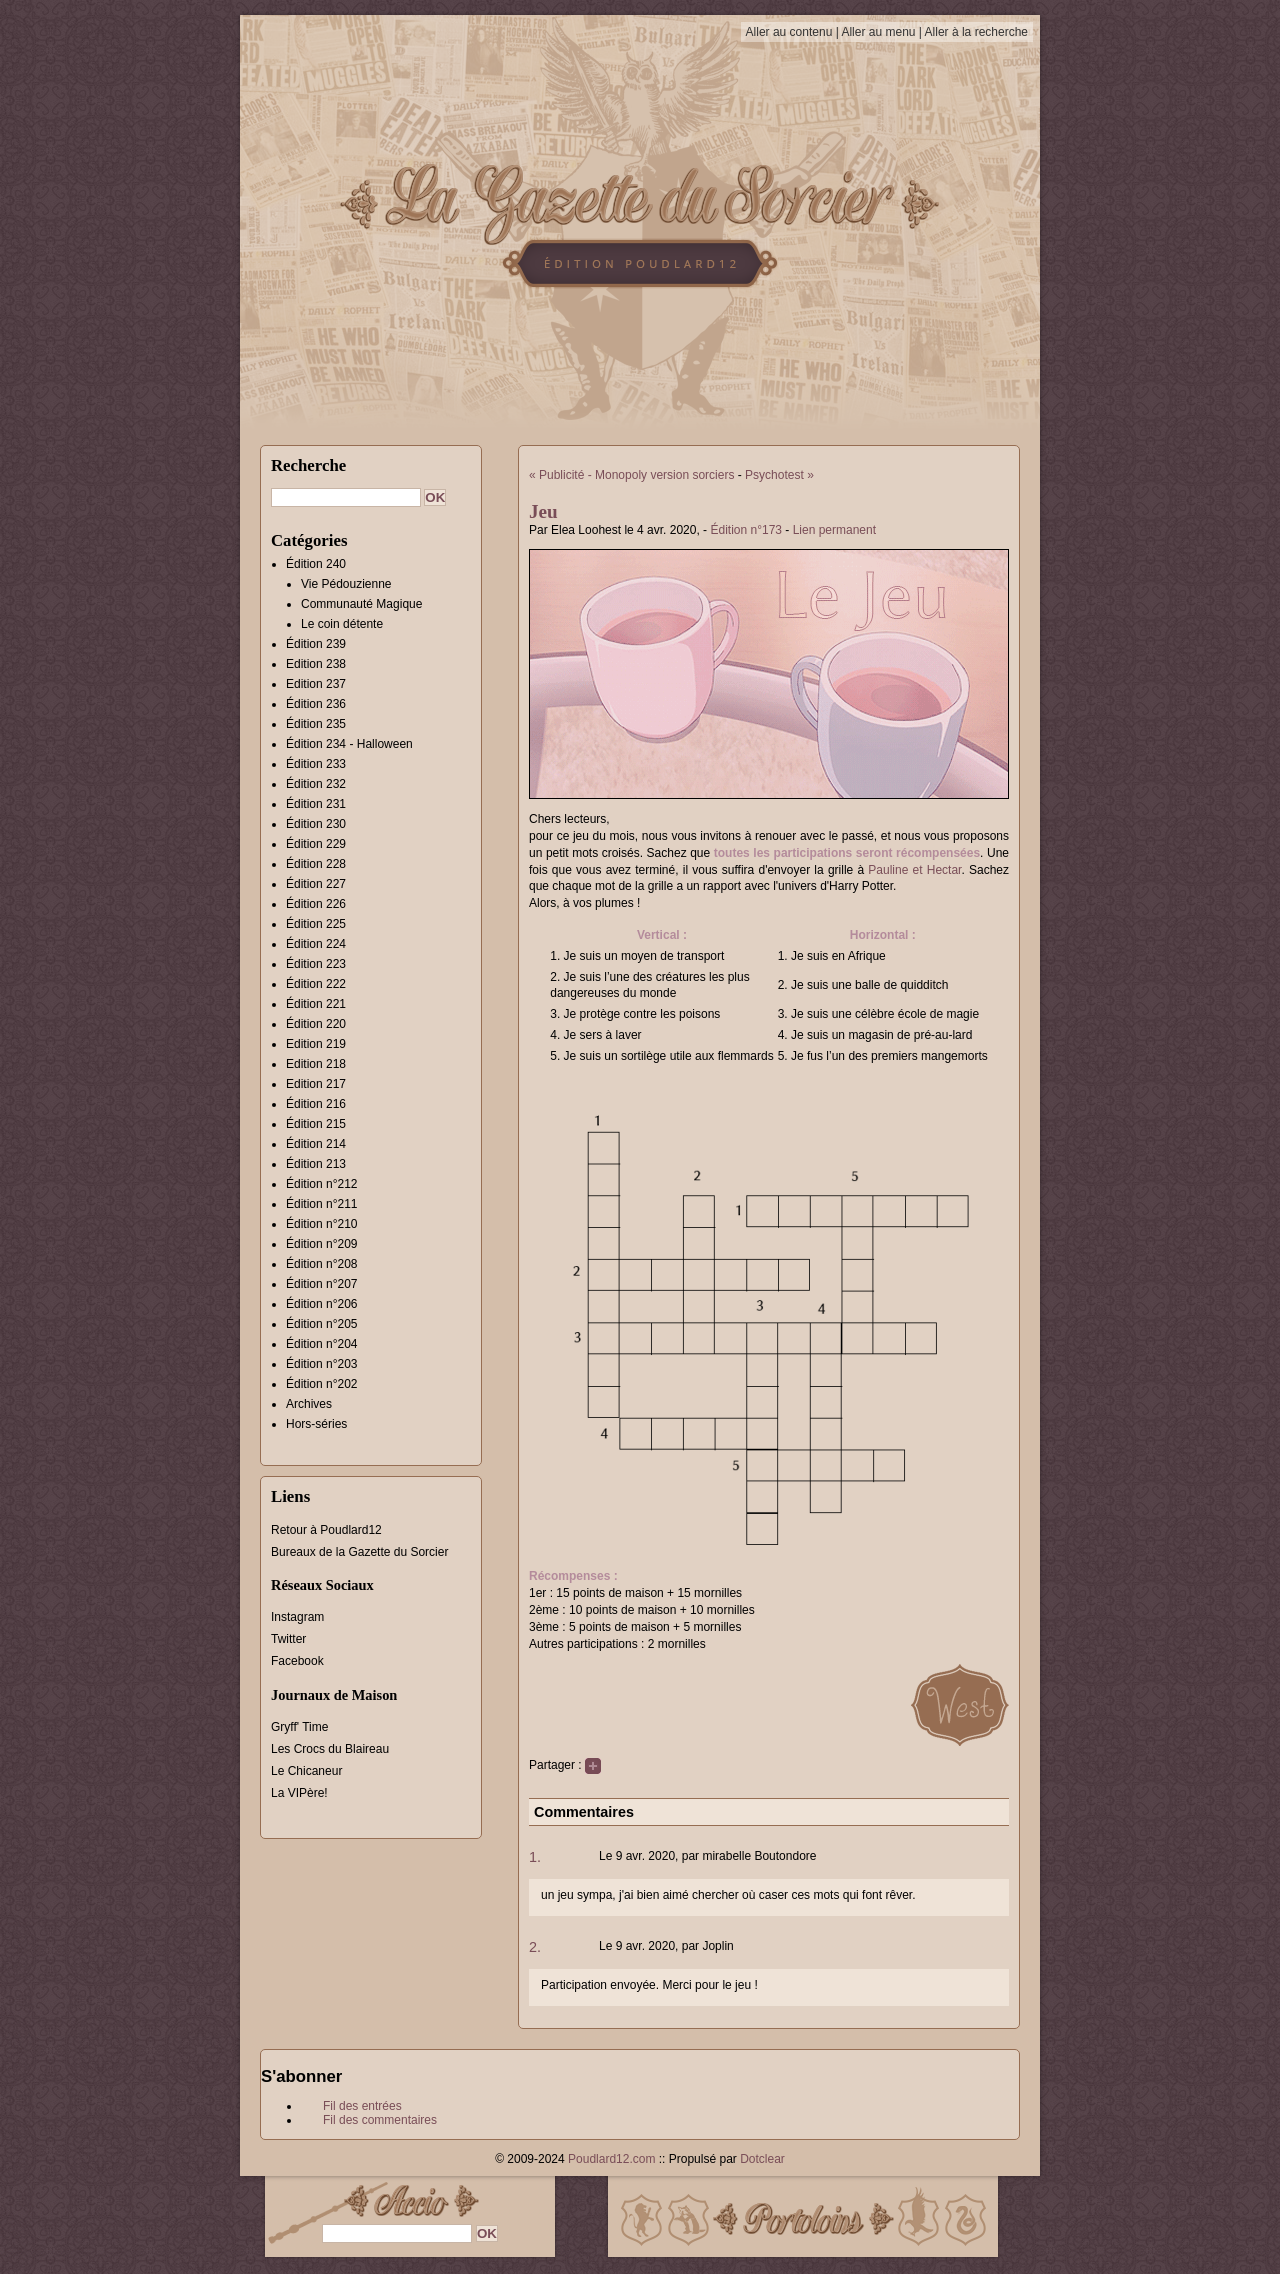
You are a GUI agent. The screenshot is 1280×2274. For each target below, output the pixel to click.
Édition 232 (316, 784)
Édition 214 (316, 1144)
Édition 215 (316, 1124)
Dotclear (762, 2159)
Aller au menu (878, 32)
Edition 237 (316, 684)
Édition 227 (316, 884)
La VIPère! (299, 1793)
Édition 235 (316, 724)
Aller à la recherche (976, 32)
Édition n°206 (322, 1304)
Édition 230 (316, 824)
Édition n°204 (322, 1344)
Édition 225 (316, 924)
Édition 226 (316, 904)
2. (535, 1947)
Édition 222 (316, 984)
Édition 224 (316, 944)
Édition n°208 (322, 1264)
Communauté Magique (361, 604)
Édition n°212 (322, 1184)
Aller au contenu (789, 32)
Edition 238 (316, 664)
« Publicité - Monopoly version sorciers (631, 475)
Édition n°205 (322, 1324)
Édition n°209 (322, 1244)
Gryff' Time (299, 1727)
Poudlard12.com (611, 2159)
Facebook (297, 1661)
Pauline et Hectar (914, 870)
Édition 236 (316, 704)
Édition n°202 (322, 1384)
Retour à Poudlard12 (326, 1530)
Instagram (297, 1617)
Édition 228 (316, 864)
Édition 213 (316, 1164)
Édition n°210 (322, 1224)
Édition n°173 (746, 530)
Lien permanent (834, 530)
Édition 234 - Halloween (349, 744)
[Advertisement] (1135, 415)
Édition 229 (316, 844)
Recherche (308, 465)
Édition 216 (316, 1104)
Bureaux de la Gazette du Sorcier (359, 1552)
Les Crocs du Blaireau (330, 1749)
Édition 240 (316, 564)
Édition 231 (316, 804)
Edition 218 (316, 1064)
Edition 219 (316, 1044)
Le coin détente (342, 624)
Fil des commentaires (380, 2120)
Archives (309, 1404)
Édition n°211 (322, 1204)
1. (535, 1857)
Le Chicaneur (306, 1771)
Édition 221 (316, 1004)
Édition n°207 (322, 1284)
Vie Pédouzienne (346, 584)
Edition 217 (316, 1084)
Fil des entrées (362, 2106)
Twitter (288, 1639)
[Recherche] (346, 497)
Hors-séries (316, 1424)
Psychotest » (779, 475)
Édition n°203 (322, 1364)
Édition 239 (316, 644)
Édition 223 (316, 964)
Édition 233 (316, 764)
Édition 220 (316, 1024)
